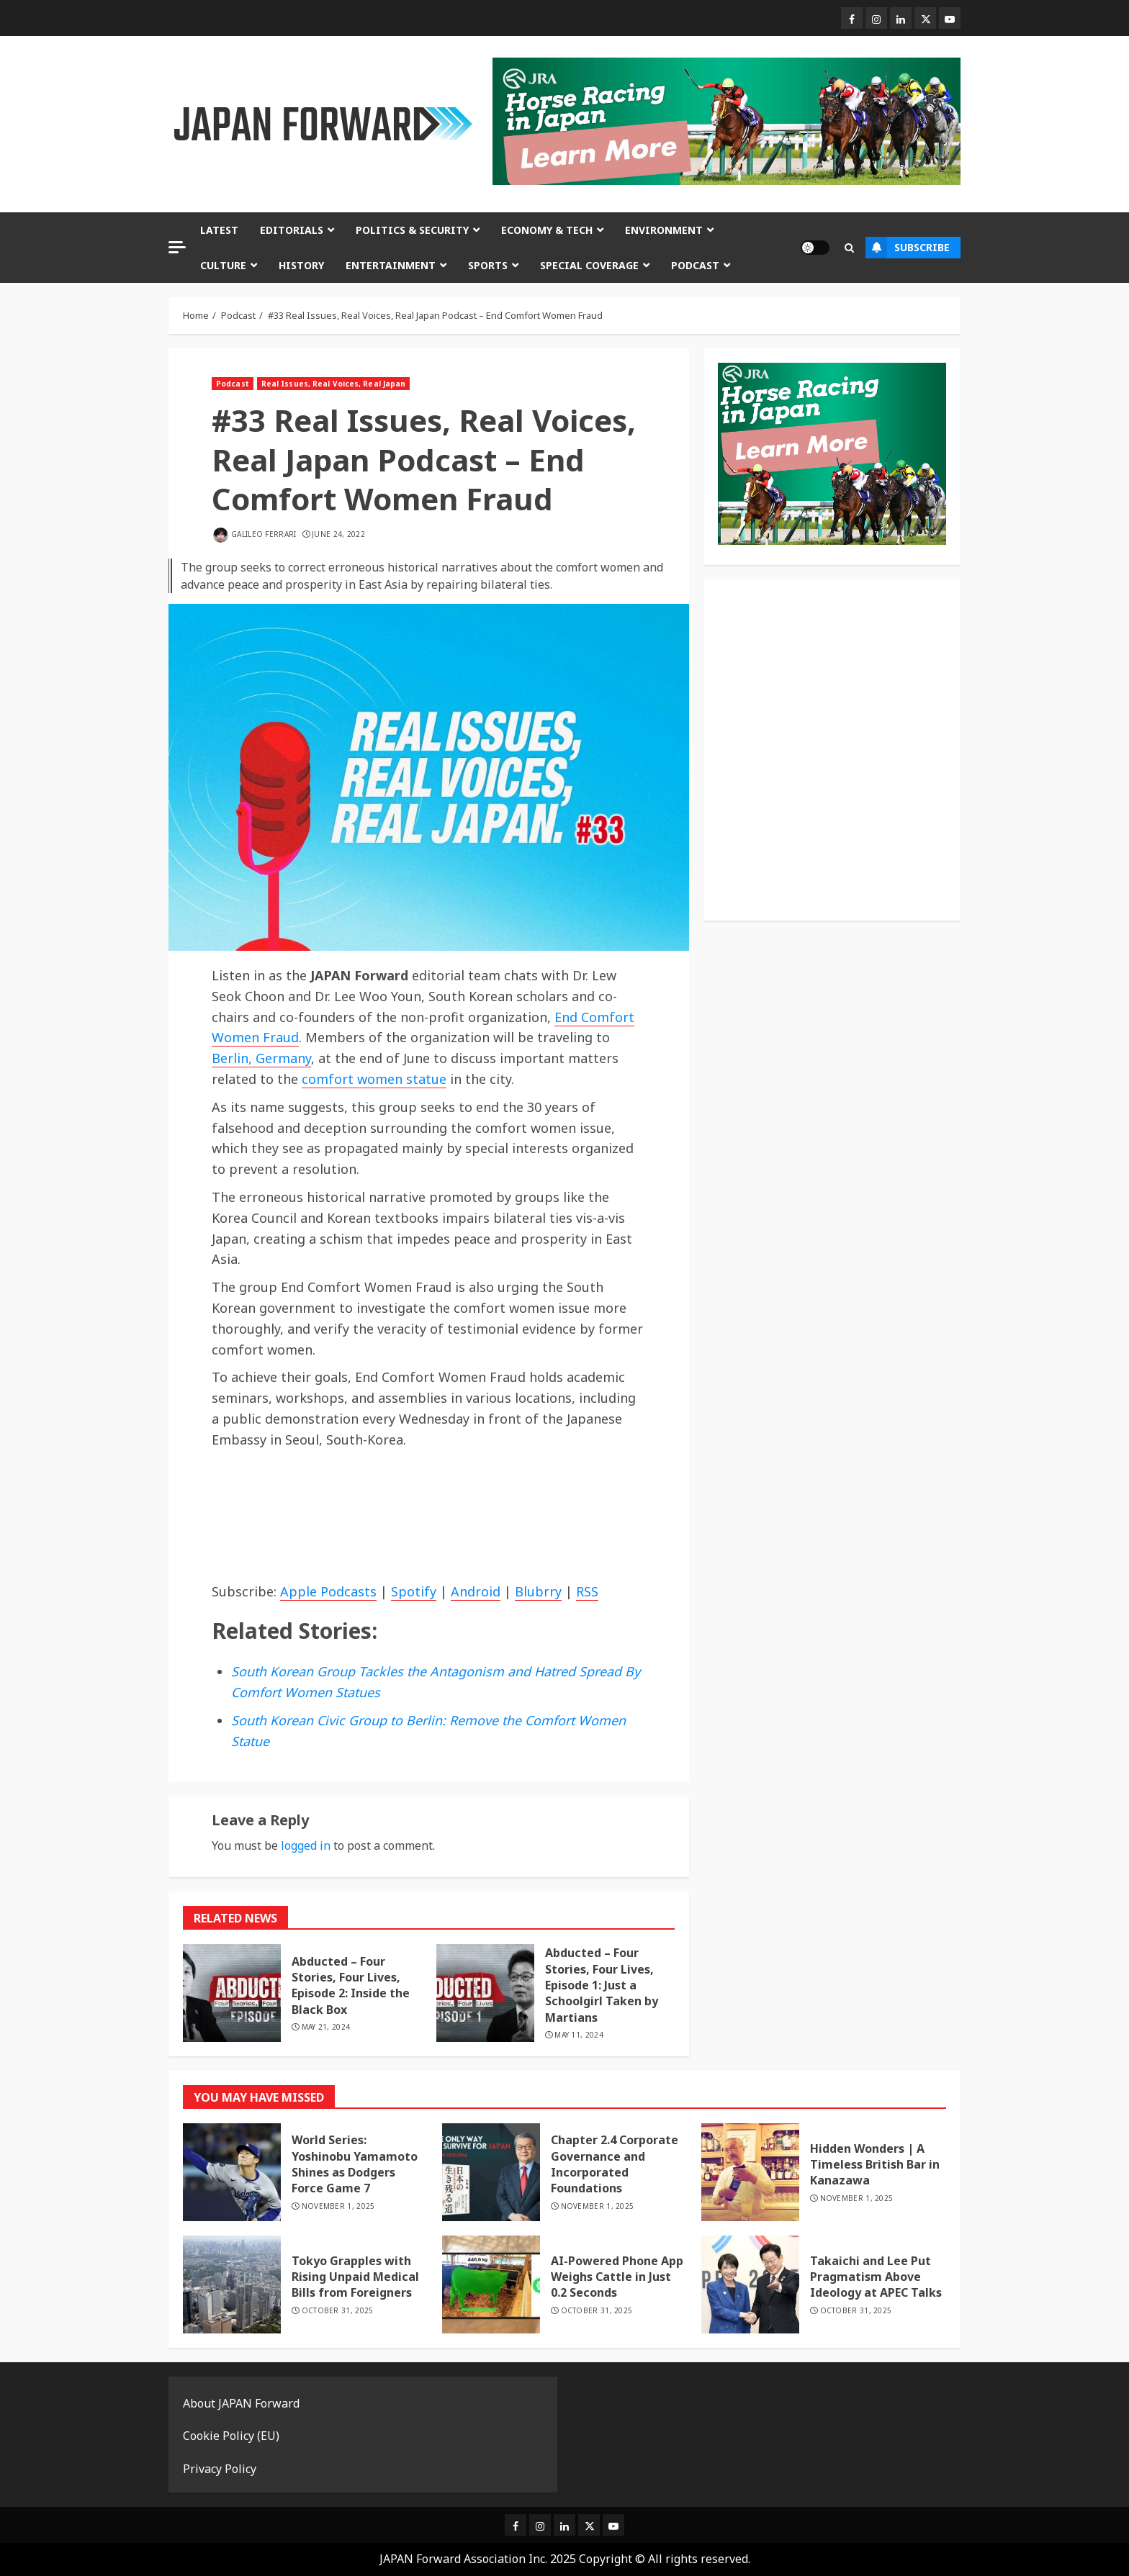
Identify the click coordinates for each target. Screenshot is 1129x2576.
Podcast (695, 265)
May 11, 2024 (578, 2035)
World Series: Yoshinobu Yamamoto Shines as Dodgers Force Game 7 (355, 2164)
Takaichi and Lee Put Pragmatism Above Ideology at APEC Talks (876, 2277)
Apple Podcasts (328, 1591)
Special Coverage (589, 265)
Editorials (291, 230)
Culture (223, 265)
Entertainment (391, 265)
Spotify (413, 1591)
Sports (488, 265)
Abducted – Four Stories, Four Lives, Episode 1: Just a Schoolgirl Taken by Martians (601, 1985)
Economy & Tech (547, 230)
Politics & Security (412, 230)
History (301, 265)
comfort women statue (374, 1079)
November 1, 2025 (338, 2206)
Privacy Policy (219, 2469)
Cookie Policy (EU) (231, 2436)
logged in (305, 1845)
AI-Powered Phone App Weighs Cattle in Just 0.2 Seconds (617, 2277)
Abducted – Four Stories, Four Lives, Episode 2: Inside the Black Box (351, 1985)
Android (475, 1591)
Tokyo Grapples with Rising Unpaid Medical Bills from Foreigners (355, 2277)
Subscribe (907, 247)
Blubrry (538, 1591)
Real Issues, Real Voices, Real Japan (333, 384)
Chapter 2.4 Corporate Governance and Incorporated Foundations (614, 2164)
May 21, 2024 (326, 2027)
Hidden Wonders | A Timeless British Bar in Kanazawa (875, 2165)
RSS (587, 1591)
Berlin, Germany (261, 1058)
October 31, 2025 (338, 2310)
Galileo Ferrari (264, 534)
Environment (664, 230)
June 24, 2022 (338, 534)
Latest (219, 230)
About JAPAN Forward (241, 2403)
